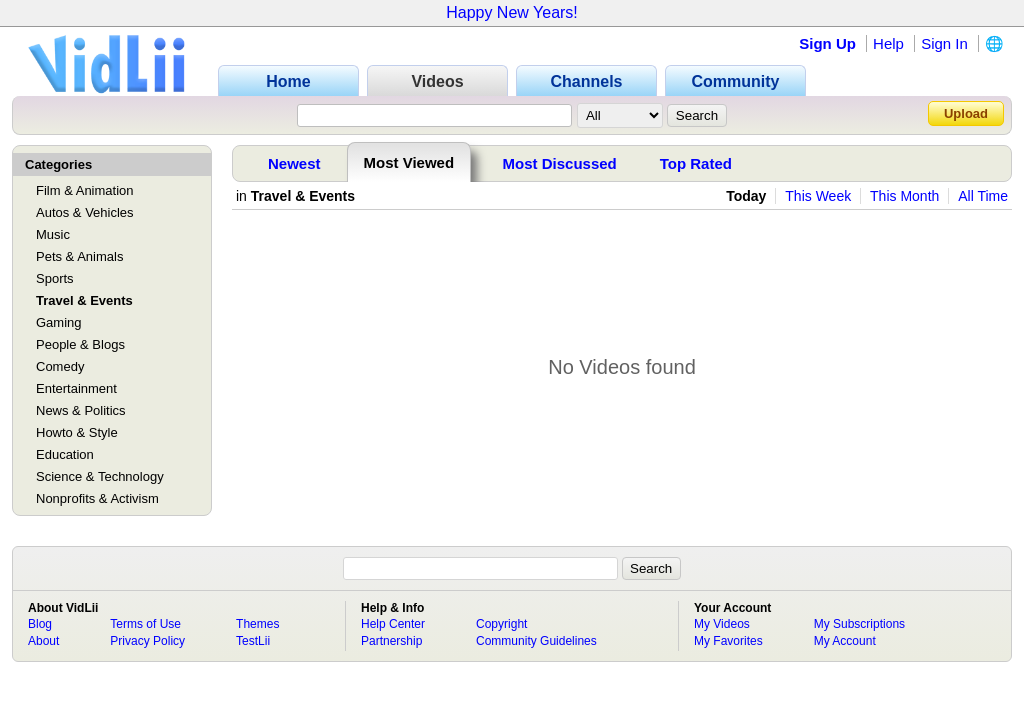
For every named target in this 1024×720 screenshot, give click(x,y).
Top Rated (696, 163)
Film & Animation (85, 190)
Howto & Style (77, 432)
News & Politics (81, 410)
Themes (257, 624)
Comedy (60, 366)
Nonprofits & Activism (97, 498)
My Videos (722, 624)
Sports (55, 278)
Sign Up (827, 43)
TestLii (253, 641)
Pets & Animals (79, 256)
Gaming (59, 322)
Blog (40, 624)
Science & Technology (100, 476)
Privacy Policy (147, 641)
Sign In (944, 43)
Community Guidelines (536, 641)
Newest (294, 163)
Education (65, 454)
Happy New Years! (512, 12)
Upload (966, 113)
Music (53, 234)
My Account (845, 641)
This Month (904, 196)
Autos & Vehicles (85, 212)
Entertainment (76, 388)
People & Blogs (80, 344)
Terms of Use (145, 624)
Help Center (393, 624)
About (43, 641)
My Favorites (728, 641)
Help (888, 43)
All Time (983, 196)
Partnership (391, 641)
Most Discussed (560, 163)
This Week (818, 196)
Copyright (501, 624)
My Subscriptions (859, 624)
